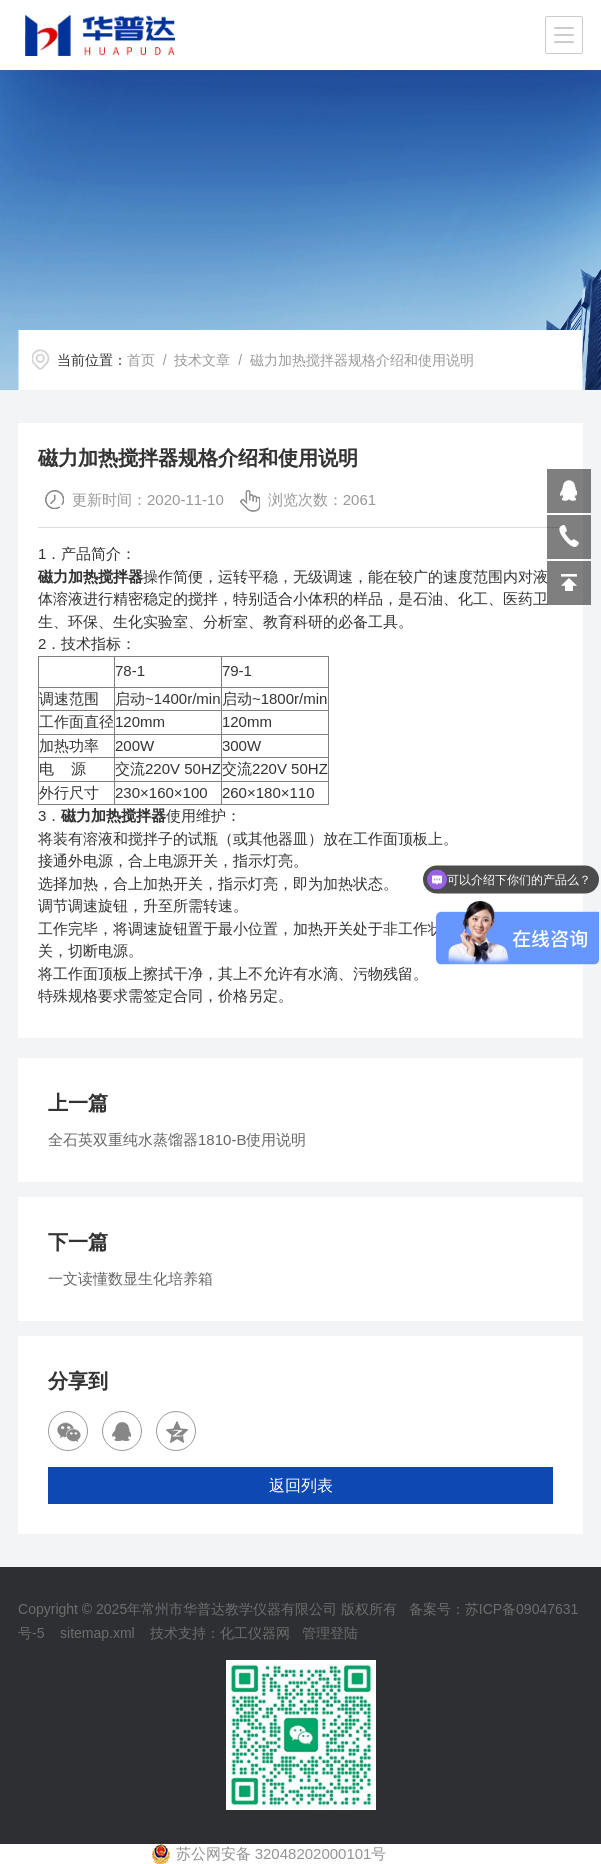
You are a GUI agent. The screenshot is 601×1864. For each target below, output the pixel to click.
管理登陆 (330, 1633)
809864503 (569, 491)
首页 (141, 360)
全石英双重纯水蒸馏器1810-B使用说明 (177, 1139)
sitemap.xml (97, 1633)
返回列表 (301, 1485)
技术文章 (202, 360)
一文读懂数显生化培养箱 (130, 1278)
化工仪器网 (255, 1633)
